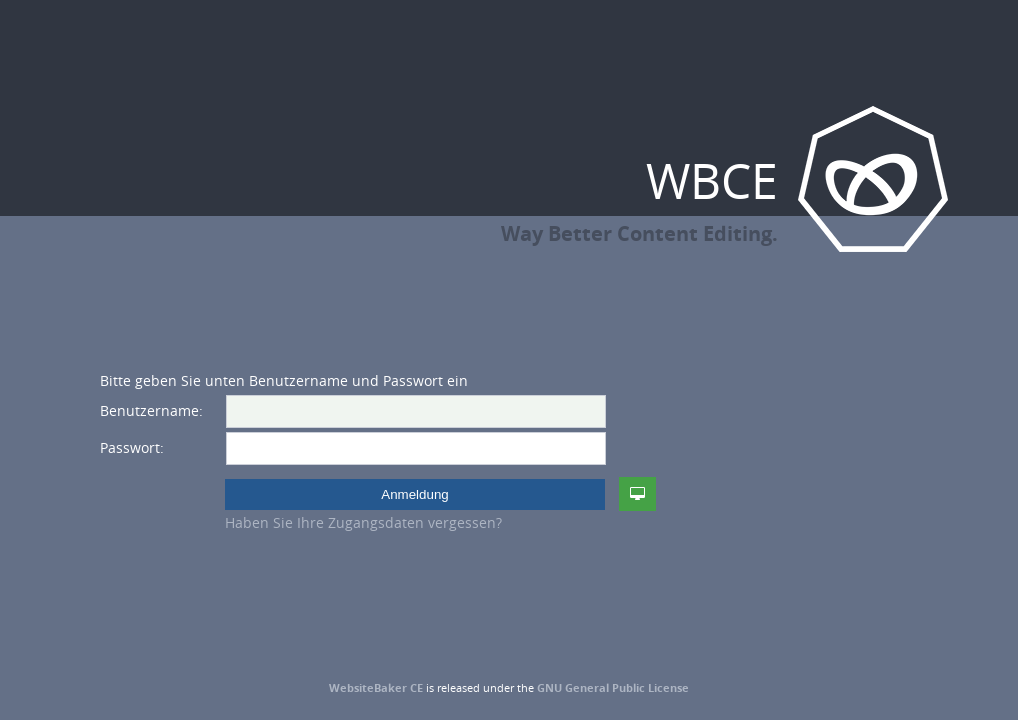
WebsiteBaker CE (376, 687)
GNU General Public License (613, 687)
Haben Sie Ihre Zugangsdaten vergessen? (363, 522)
